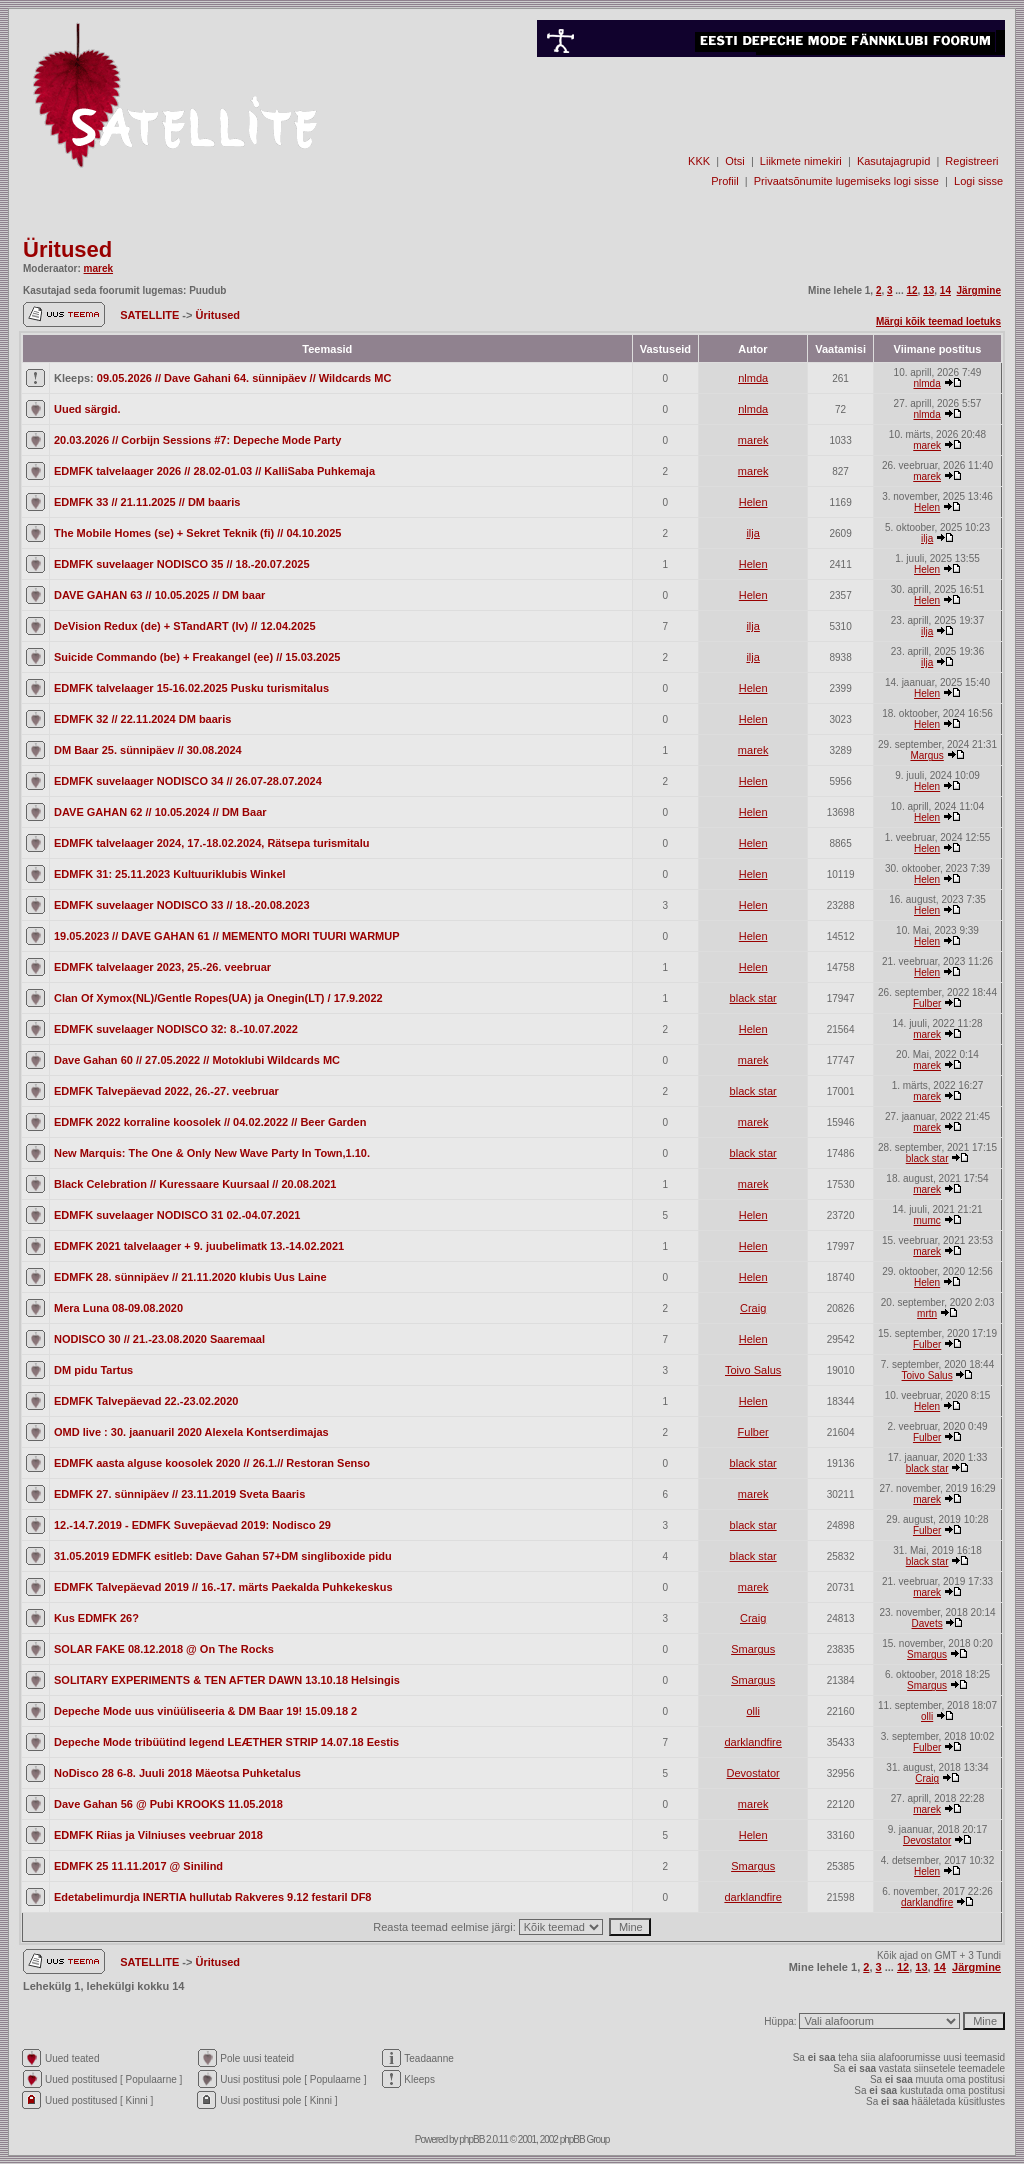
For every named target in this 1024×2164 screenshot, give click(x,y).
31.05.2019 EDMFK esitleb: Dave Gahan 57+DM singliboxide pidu (223, 1556)
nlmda (753, 378)
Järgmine (979, 290)
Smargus (753, 1649)
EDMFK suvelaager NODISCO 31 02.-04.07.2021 (177, 1215)
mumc (927, 1220)
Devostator (753, 1773)
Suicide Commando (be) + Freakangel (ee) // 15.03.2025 (197, 657)
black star (753, 998)
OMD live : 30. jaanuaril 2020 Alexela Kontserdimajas (191, 1432)
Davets (927, 1623)
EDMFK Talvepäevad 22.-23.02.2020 (146, 1401)
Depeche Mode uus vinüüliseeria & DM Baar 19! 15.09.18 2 (205, 1711)
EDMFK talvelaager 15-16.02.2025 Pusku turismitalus (191, 688)
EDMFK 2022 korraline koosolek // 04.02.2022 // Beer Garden (210, 1122)
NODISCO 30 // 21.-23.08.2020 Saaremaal (159, 1339)
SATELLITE (151, 315)
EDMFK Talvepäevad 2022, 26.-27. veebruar (166, 1091)
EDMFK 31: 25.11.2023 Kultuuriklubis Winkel (170, 874)
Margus (926, 755)
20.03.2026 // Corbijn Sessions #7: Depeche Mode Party (197, 440)
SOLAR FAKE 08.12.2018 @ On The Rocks (164, 1649)
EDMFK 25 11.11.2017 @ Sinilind (138, 1866)
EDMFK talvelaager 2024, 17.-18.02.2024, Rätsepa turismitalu (212, 843)
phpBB (471, 2139)
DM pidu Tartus (93, 1370)
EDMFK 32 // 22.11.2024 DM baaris (142, 719)
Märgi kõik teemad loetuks (938, 321)
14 (945, 290)
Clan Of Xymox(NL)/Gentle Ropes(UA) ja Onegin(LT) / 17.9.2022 (218, 998)
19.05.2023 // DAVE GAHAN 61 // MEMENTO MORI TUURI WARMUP (227, 936)
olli (752, 1711)
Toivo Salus (753, 1370)
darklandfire (752, 1742)
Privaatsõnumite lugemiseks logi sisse (846, 181)
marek (98, 268)
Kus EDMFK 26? (96, 1618)
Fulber (927, 1003)
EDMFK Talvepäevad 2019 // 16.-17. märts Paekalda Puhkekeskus (223, 1587)
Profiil (725, 181)
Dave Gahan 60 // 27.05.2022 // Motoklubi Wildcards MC (197, 1060)
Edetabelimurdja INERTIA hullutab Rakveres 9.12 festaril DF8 (212, 1897)
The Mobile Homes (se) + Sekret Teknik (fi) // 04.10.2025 (197, 533)
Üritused (67, 249)
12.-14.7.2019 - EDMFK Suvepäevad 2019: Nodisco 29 (192, 1525)
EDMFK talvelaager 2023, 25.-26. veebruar (162, 967)
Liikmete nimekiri (801, 161)
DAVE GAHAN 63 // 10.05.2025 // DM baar (159, 595)
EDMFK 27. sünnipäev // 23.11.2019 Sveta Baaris (179, 1494)
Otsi (735, 161)
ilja (752, 533)
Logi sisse (978, 181)
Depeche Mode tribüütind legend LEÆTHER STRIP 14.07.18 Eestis (226, 1742)
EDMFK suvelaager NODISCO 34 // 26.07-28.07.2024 (188, 781)
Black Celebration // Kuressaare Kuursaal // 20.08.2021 (195, 1184)
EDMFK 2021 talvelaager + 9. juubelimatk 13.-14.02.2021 (199, 1246)
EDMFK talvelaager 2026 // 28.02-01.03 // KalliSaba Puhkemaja (214, 471)
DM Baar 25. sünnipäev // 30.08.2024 (148, 750)
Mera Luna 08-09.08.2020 (118, 1308)
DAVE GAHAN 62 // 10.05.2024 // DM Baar (160, 812)
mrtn (927, 1313)
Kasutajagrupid (893, 161)
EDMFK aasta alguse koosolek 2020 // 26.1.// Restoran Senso (212, 1463)
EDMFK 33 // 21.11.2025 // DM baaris (147, 502)
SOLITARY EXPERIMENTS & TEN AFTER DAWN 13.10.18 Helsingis (227, 1680)
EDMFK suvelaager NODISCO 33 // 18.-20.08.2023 (182, 905)
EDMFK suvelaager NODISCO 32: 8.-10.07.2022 (176, 1029)
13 (928, 290)
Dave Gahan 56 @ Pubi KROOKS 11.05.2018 (168, 1804)
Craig (753, 1308)
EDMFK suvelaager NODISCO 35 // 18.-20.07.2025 (182, 564)
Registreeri (971, 161)
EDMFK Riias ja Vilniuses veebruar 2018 (158, 1835)
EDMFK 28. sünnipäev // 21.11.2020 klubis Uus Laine (190, 1277)
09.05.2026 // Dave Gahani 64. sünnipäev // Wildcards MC (244, 378)
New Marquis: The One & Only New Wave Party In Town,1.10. (212, 1153)
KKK (699, 161)
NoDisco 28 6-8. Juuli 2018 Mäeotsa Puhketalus (177, 1773)
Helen (753, 502)
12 (911, 290)
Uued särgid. (87, 409)
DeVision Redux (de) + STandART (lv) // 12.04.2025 (185, 626)
